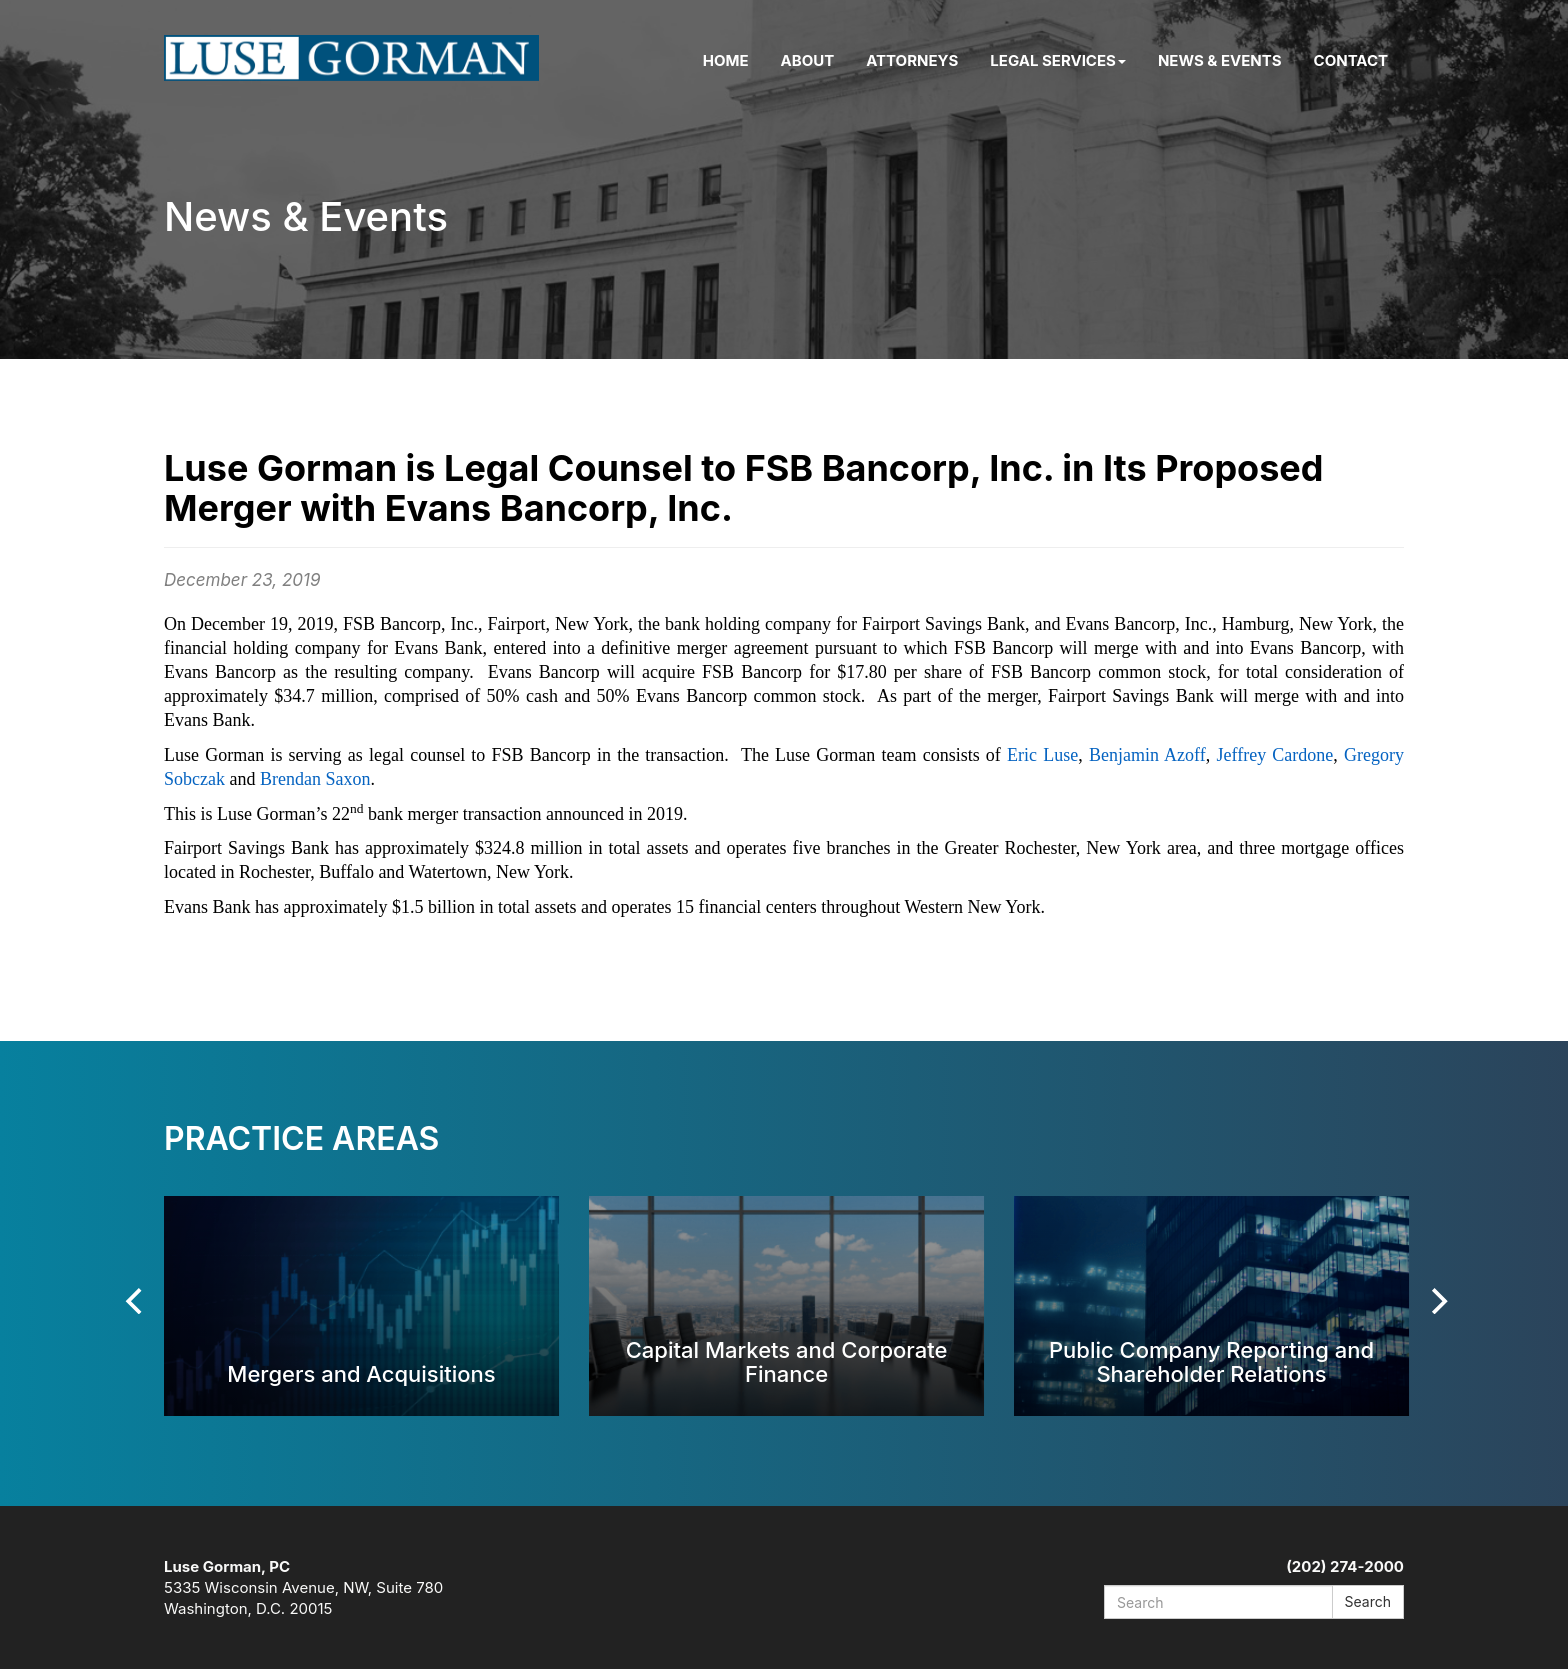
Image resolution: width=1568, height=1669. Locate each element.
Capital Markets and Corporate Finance (787, 1361)
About (808, 60)
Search (1368, 1601)
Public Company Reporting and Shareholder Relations (1211, 1361)
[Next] (1437, 1301)
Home (726, 60)
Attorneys (912, 60)
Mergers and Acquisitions (361, 1373)
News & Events (1220, 60)
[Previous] (136, 1301)
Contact (1351, 60)
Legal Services (1058, 60)
